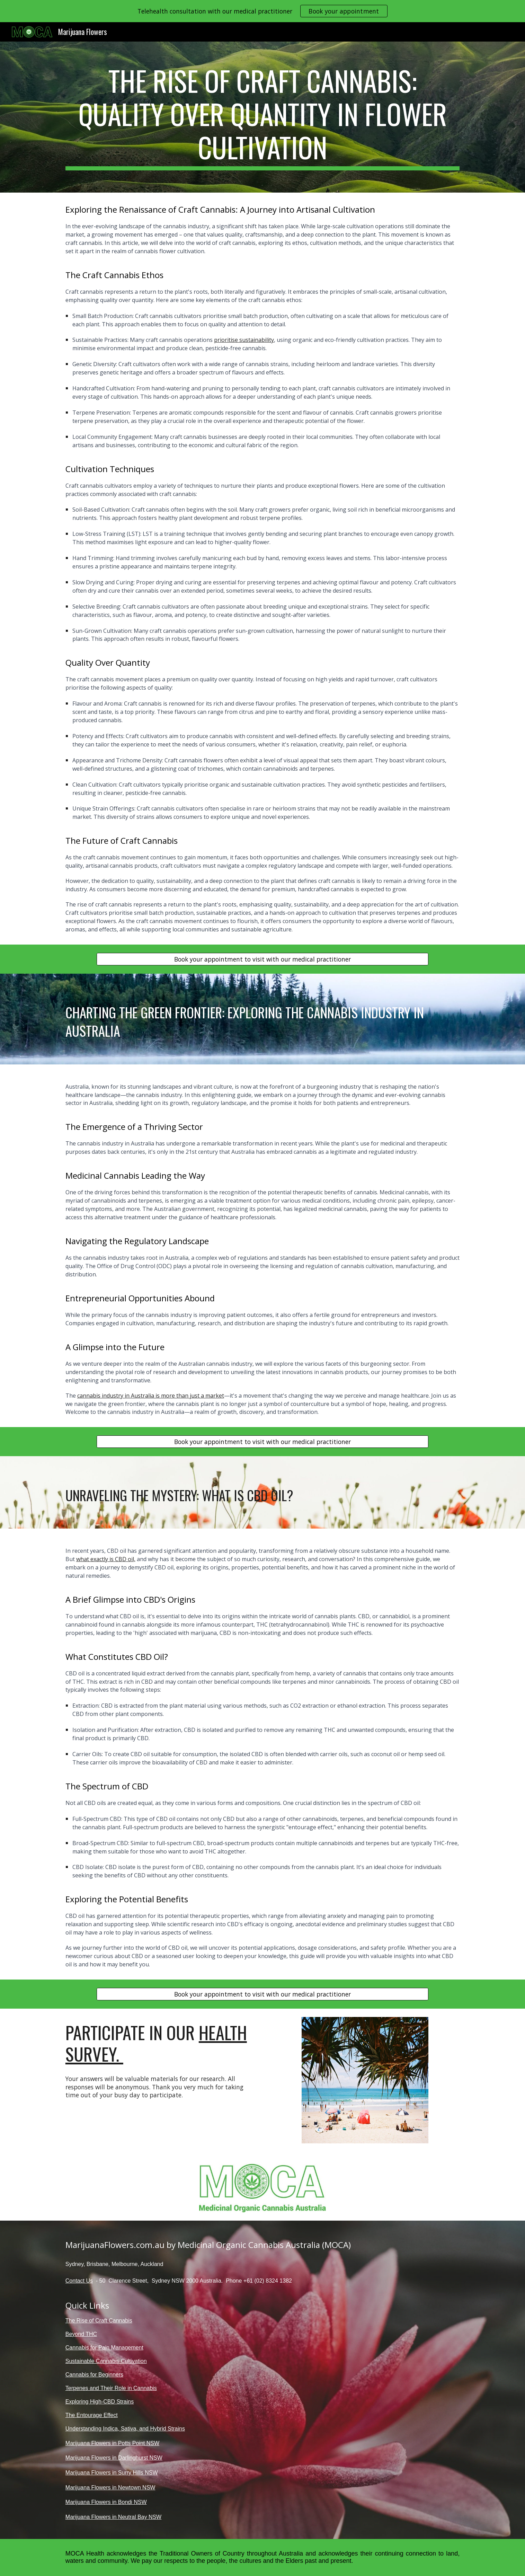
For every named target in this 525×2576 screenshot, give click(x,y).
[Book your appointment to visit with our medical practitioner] (262, 959)
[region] (262, 11)
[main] (262, 117)
